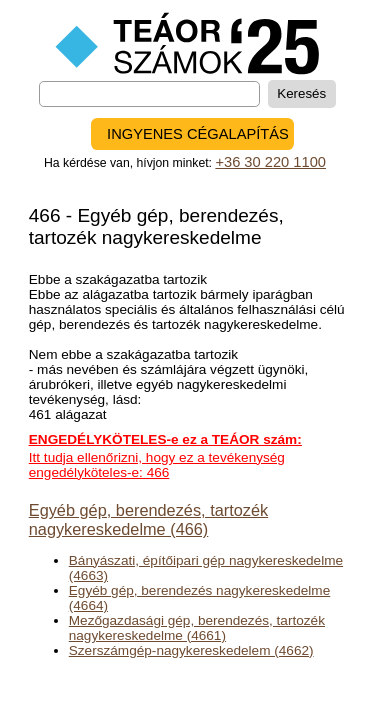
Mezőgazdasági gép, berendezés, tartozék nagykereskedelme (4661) (197, 628)
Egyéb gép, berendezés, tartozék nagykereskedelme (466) (148, 519)
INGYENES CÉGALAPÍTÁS (198, 134)
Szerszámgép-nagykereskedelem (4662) (191, 650)
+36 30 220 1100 (270, 162)
